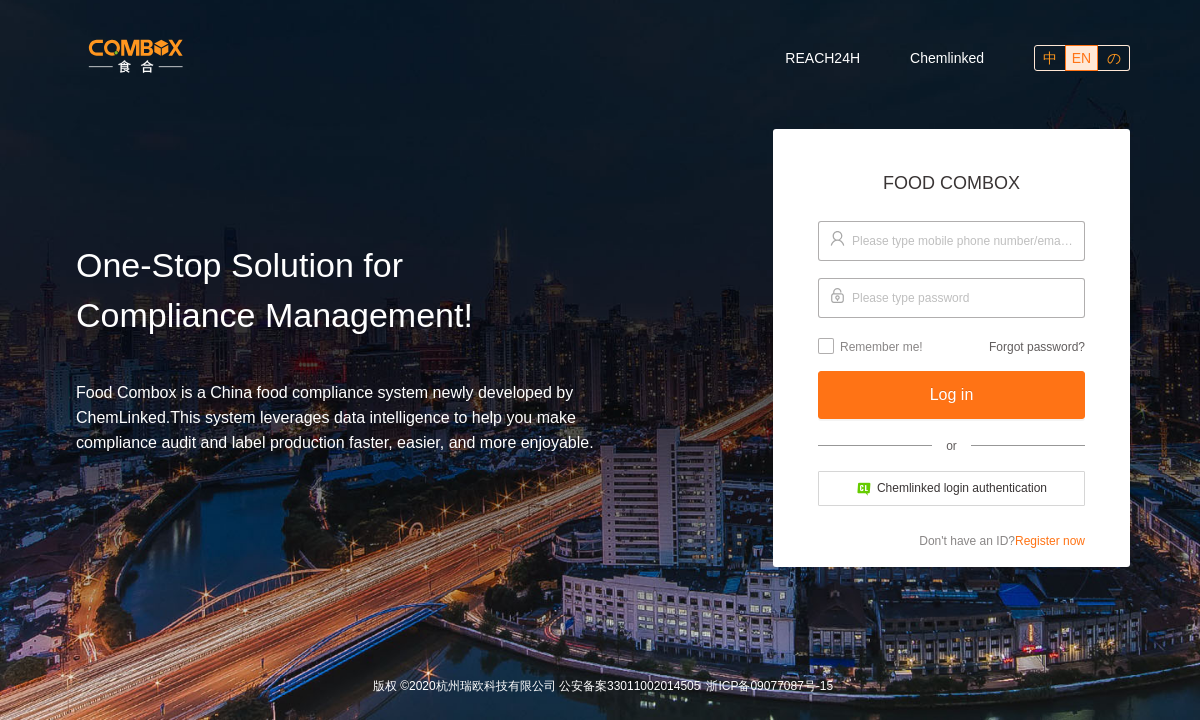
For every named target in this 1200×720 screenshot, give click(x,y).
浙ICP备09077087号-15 (769, 686)
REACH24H (822, 58)
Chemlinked (947, 58)
